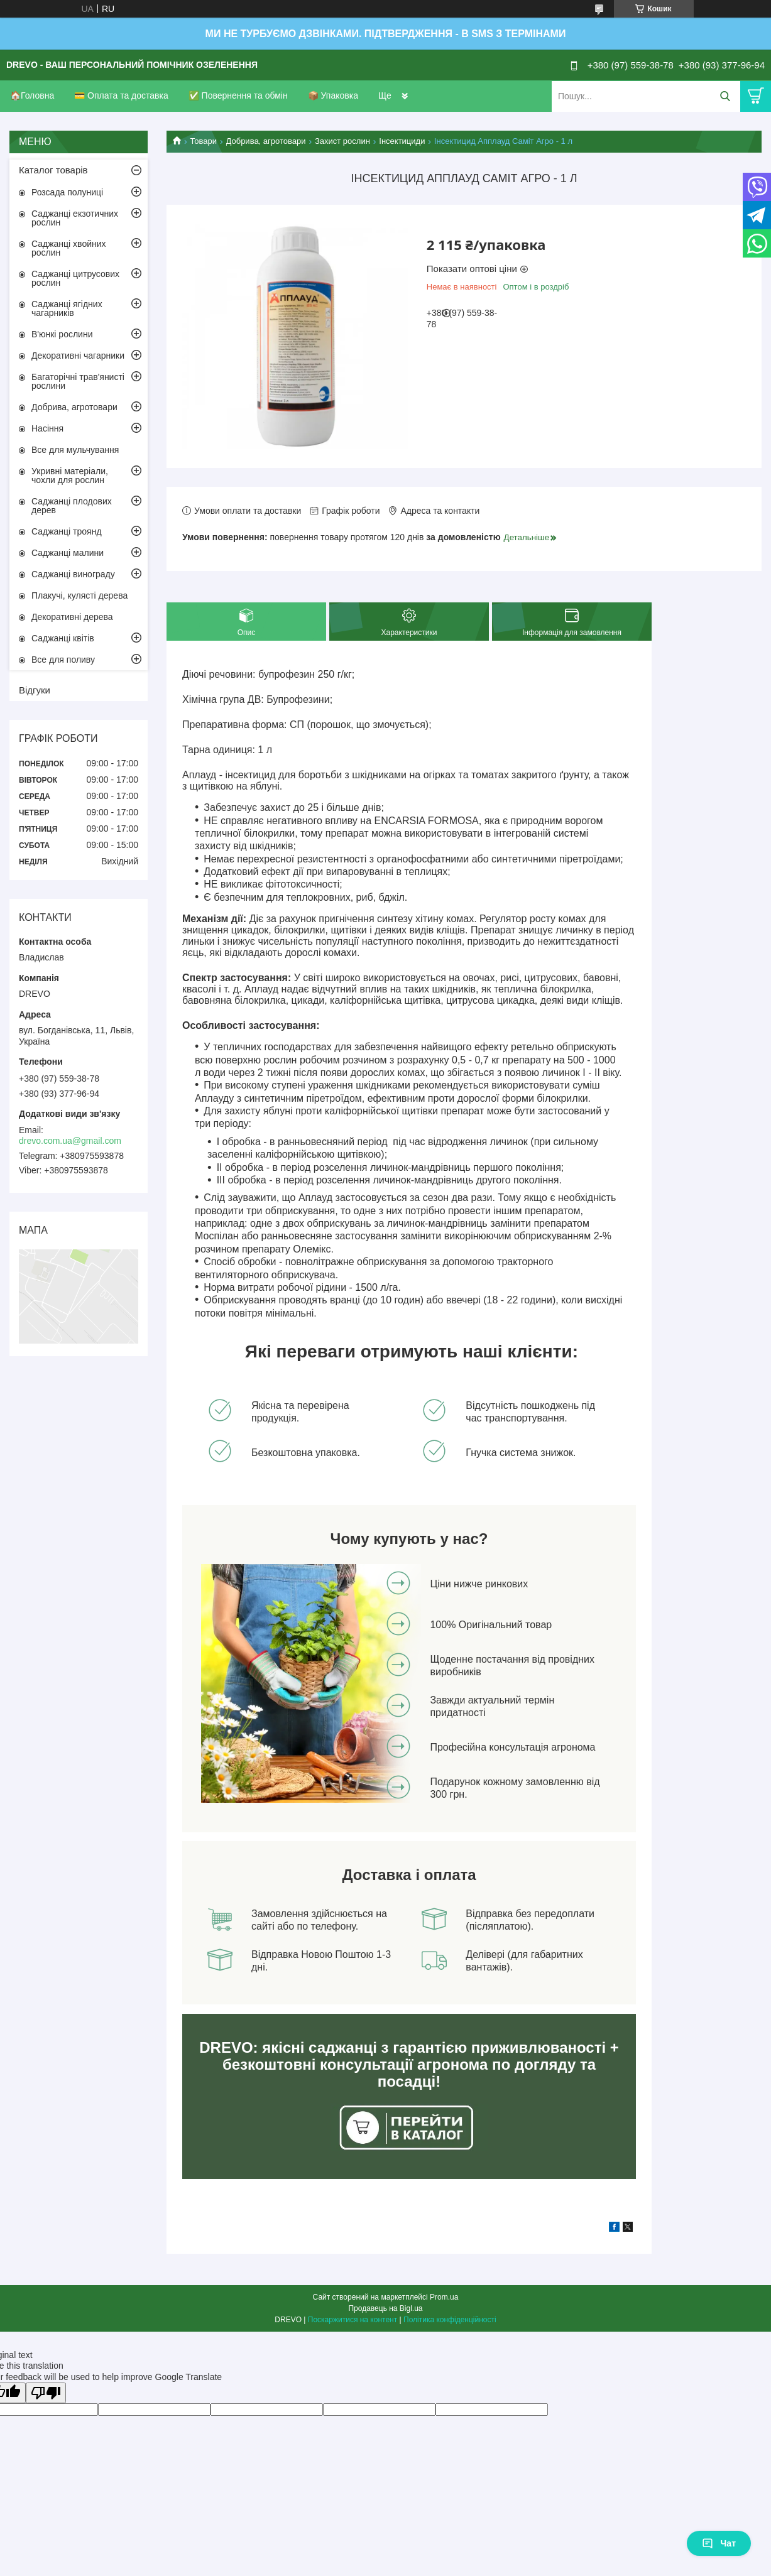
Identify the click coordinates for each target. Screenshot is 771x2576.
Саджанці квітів (62, 638)
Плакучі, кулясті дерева (79, 595)
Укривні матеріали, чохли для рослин (69, 475)
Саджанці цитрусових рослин (75, 278)
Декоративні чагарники (77, 356)
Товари (203, 141)
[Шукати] (724, 96)
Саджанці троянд (66, 531)
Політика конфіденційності (449, 2319)
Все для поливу (63, 660)
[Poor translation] (46, 2393)
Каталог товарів (53, 170)
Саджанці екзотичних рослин (74, 218)
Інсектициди (402, 141)
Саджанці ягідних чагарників (66, 308)
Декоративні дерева (72, 617)
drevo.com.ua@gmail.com (70, 1141)
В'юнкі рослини (61, 334)
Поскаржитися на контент (352, 2319)
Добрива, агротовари (266, 141)
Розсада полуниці (67, 192)
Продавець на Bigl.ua (385, 2308)
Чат (719, 2543)
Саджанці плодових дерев (71, 505)
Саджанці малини (67, 553)
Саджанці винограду (73, 574)
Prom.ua (444, 2297)
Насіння (47, 428)
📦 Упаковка (333, 95)
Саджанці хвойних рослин (68, 248)
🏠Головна (32, 95)
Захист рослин (342, 141)
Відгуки (34, 690)
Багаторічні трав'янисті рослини (77, 381)
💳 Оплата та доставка (121, 95)
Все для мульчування (75, 450)
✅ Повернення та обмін (238, 95)
